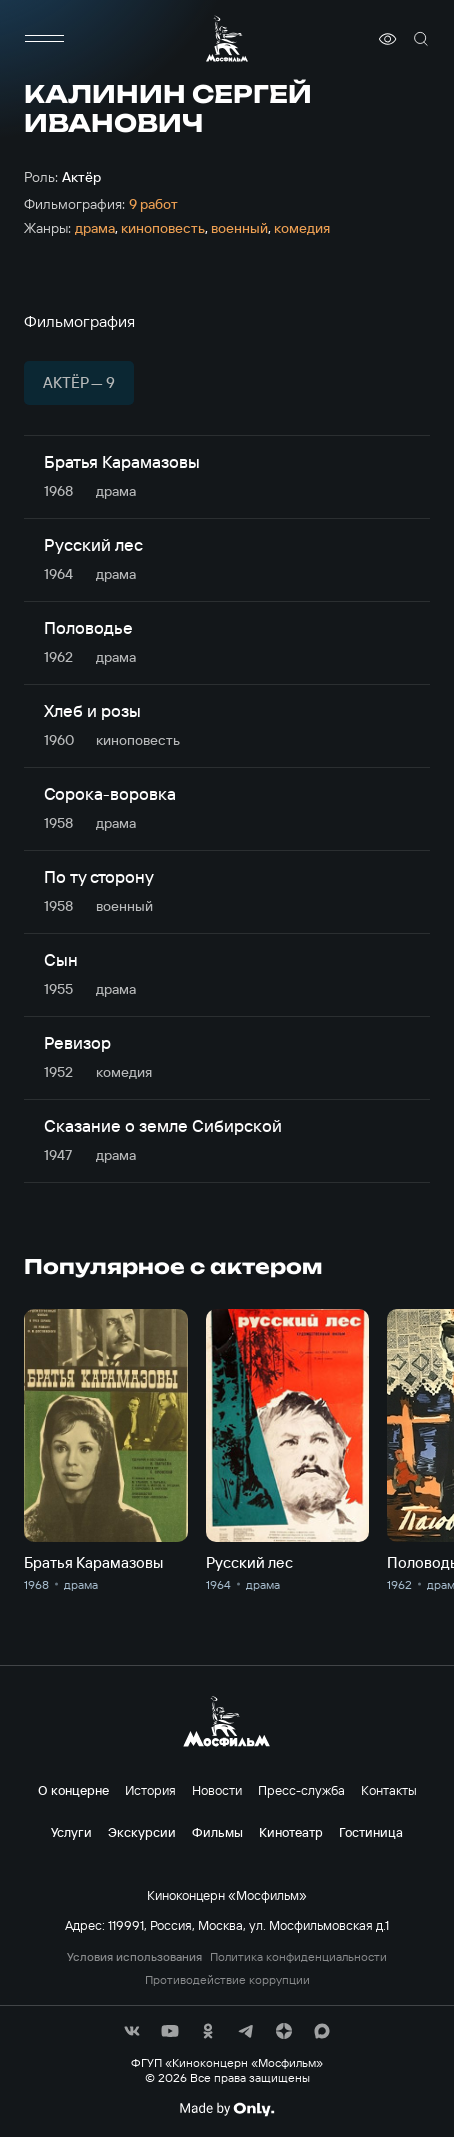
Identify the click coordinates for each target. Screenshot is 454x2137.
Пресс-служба (301, 1790)
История (150, 1790)
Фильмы (217, 1832)
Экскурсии (142, 1832)
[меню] (44, 39)
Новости (217, 1790)
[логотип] (227, 38)
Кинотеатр (291, 1832)
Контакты (389, 1790)
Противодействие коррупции (227, 1980)
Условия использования (134, 1957)
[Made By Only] (226, 2109)
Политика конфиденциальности (298, 1957)
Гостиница (371, 1832)
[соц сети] (132, 2031)
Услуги (71, 1832)
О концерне (73, 1790)
